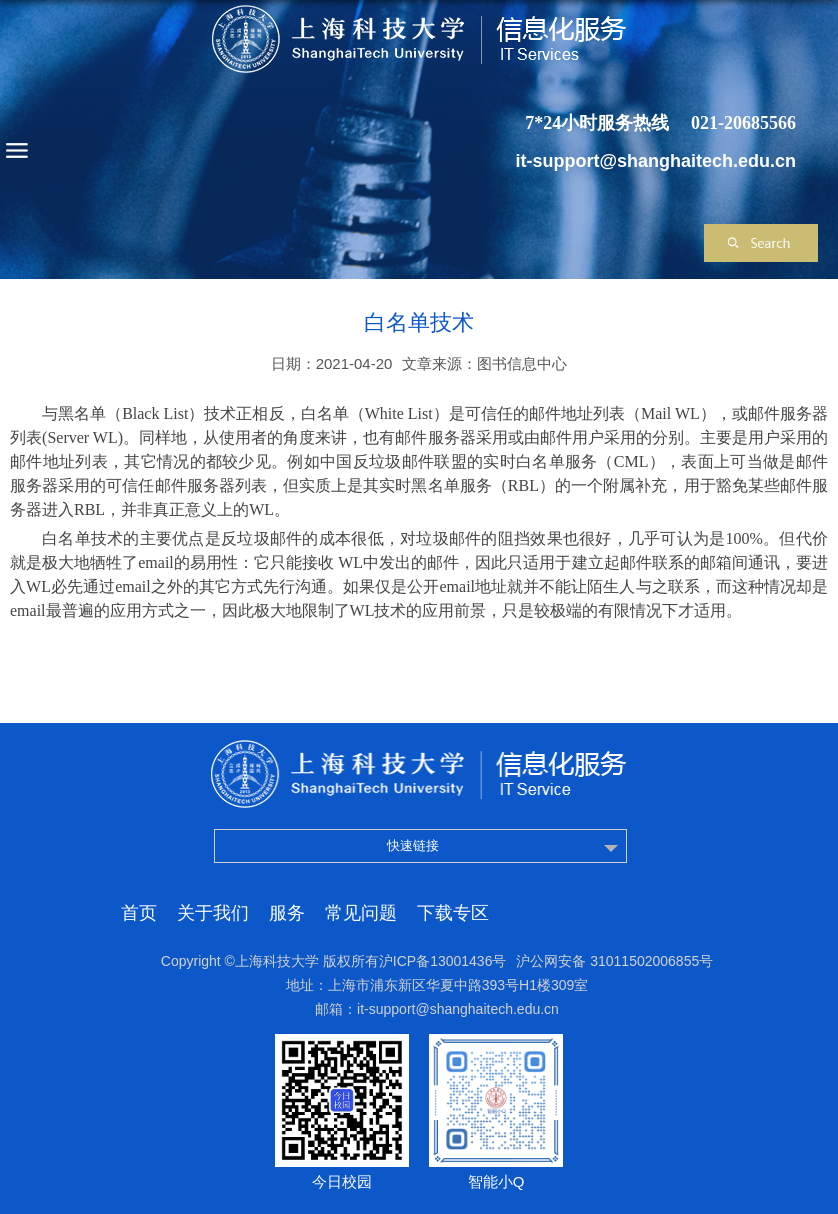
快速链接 (413, 845)
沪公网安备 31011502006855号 (614, 961)
